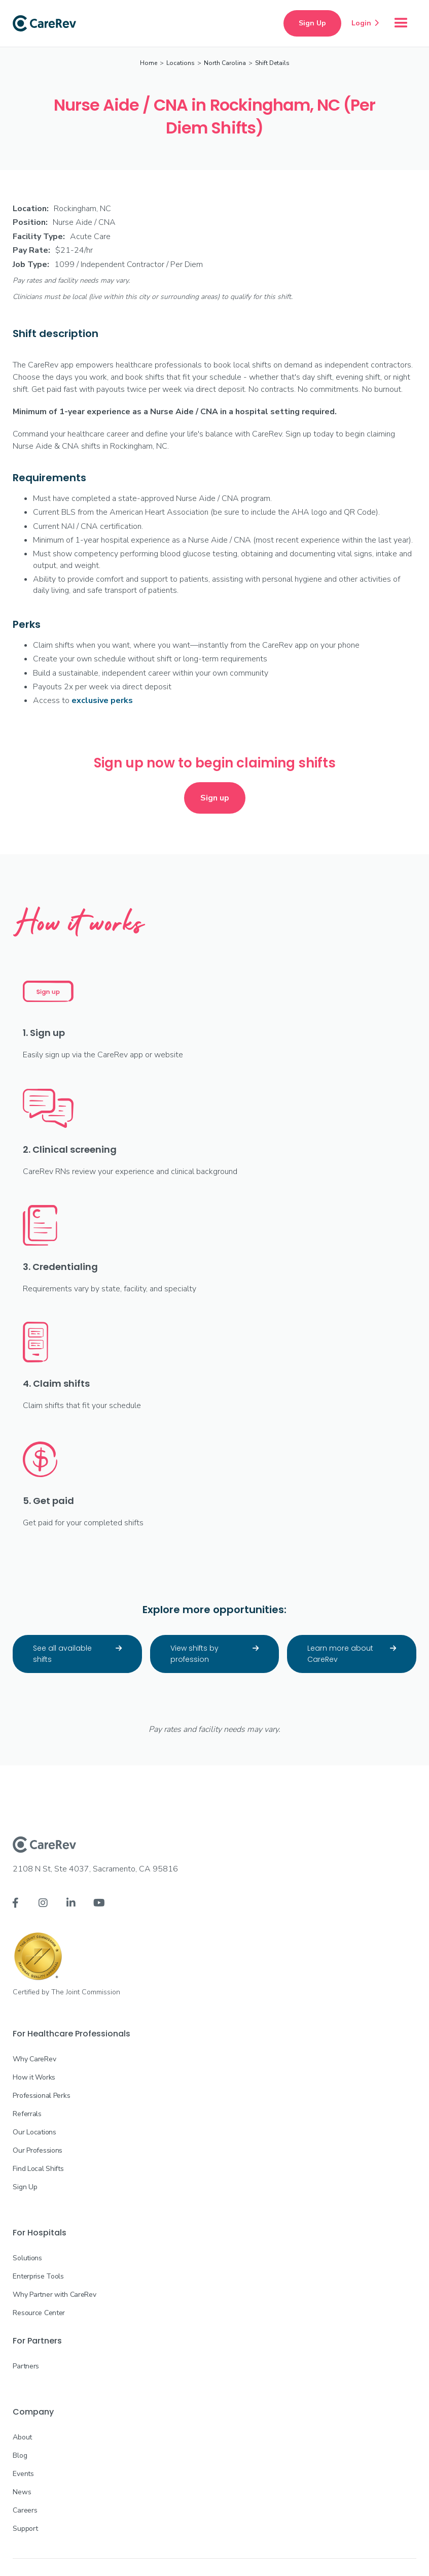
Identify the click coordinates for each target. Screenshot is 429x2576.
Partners (26, 2366)
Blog (20, 2455)
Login (365, 22)
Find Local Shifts (38, 2168)
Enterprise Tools (38, 2276)
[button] (401, 23)
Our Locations (34, 2132)
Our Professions (37, 2150)
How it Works (34, 2077)
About (22, 2437)
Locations (180, 63)
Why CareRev (34, 2059)
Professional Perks (41, 2095)
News (22, 2492)
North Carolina (225, 63)
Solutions (27, 2258)
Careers (25, 2510)
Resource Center (39, 2313)
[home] (44, 23)
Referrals (27, 2114)
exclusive (102, 700)
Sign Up (312, 23)
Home (148, 63)
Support (25, 2528)
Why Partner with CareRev (54, 2294)
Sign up (214, 798)
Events (23, 2474)
